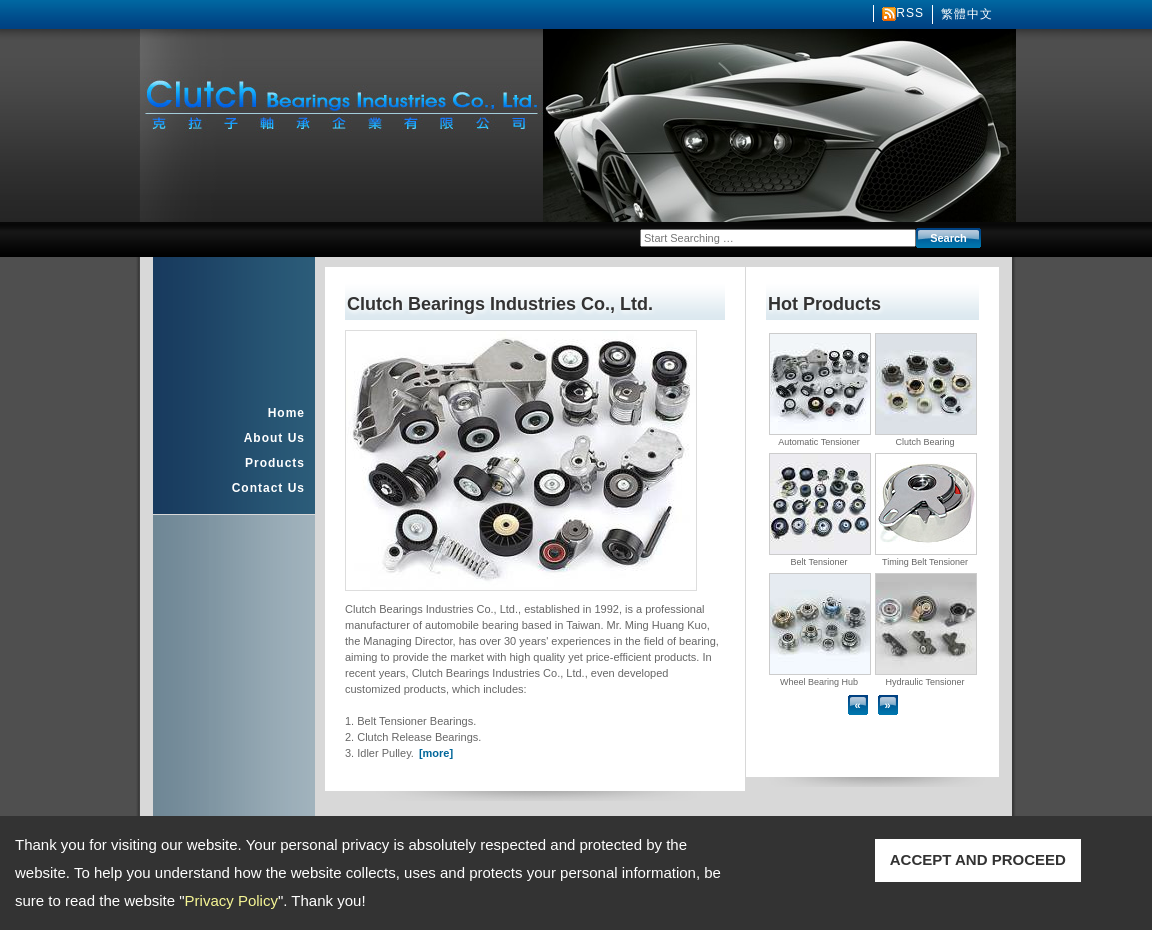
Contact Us (268, 488)
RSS (910, 13)
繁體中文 (967, 14)
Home (286, 413)
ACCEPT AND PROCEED (978, 859)
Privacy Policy (231, 900)
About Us (274, 438)
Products (275, 463)
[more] (436, 753)
